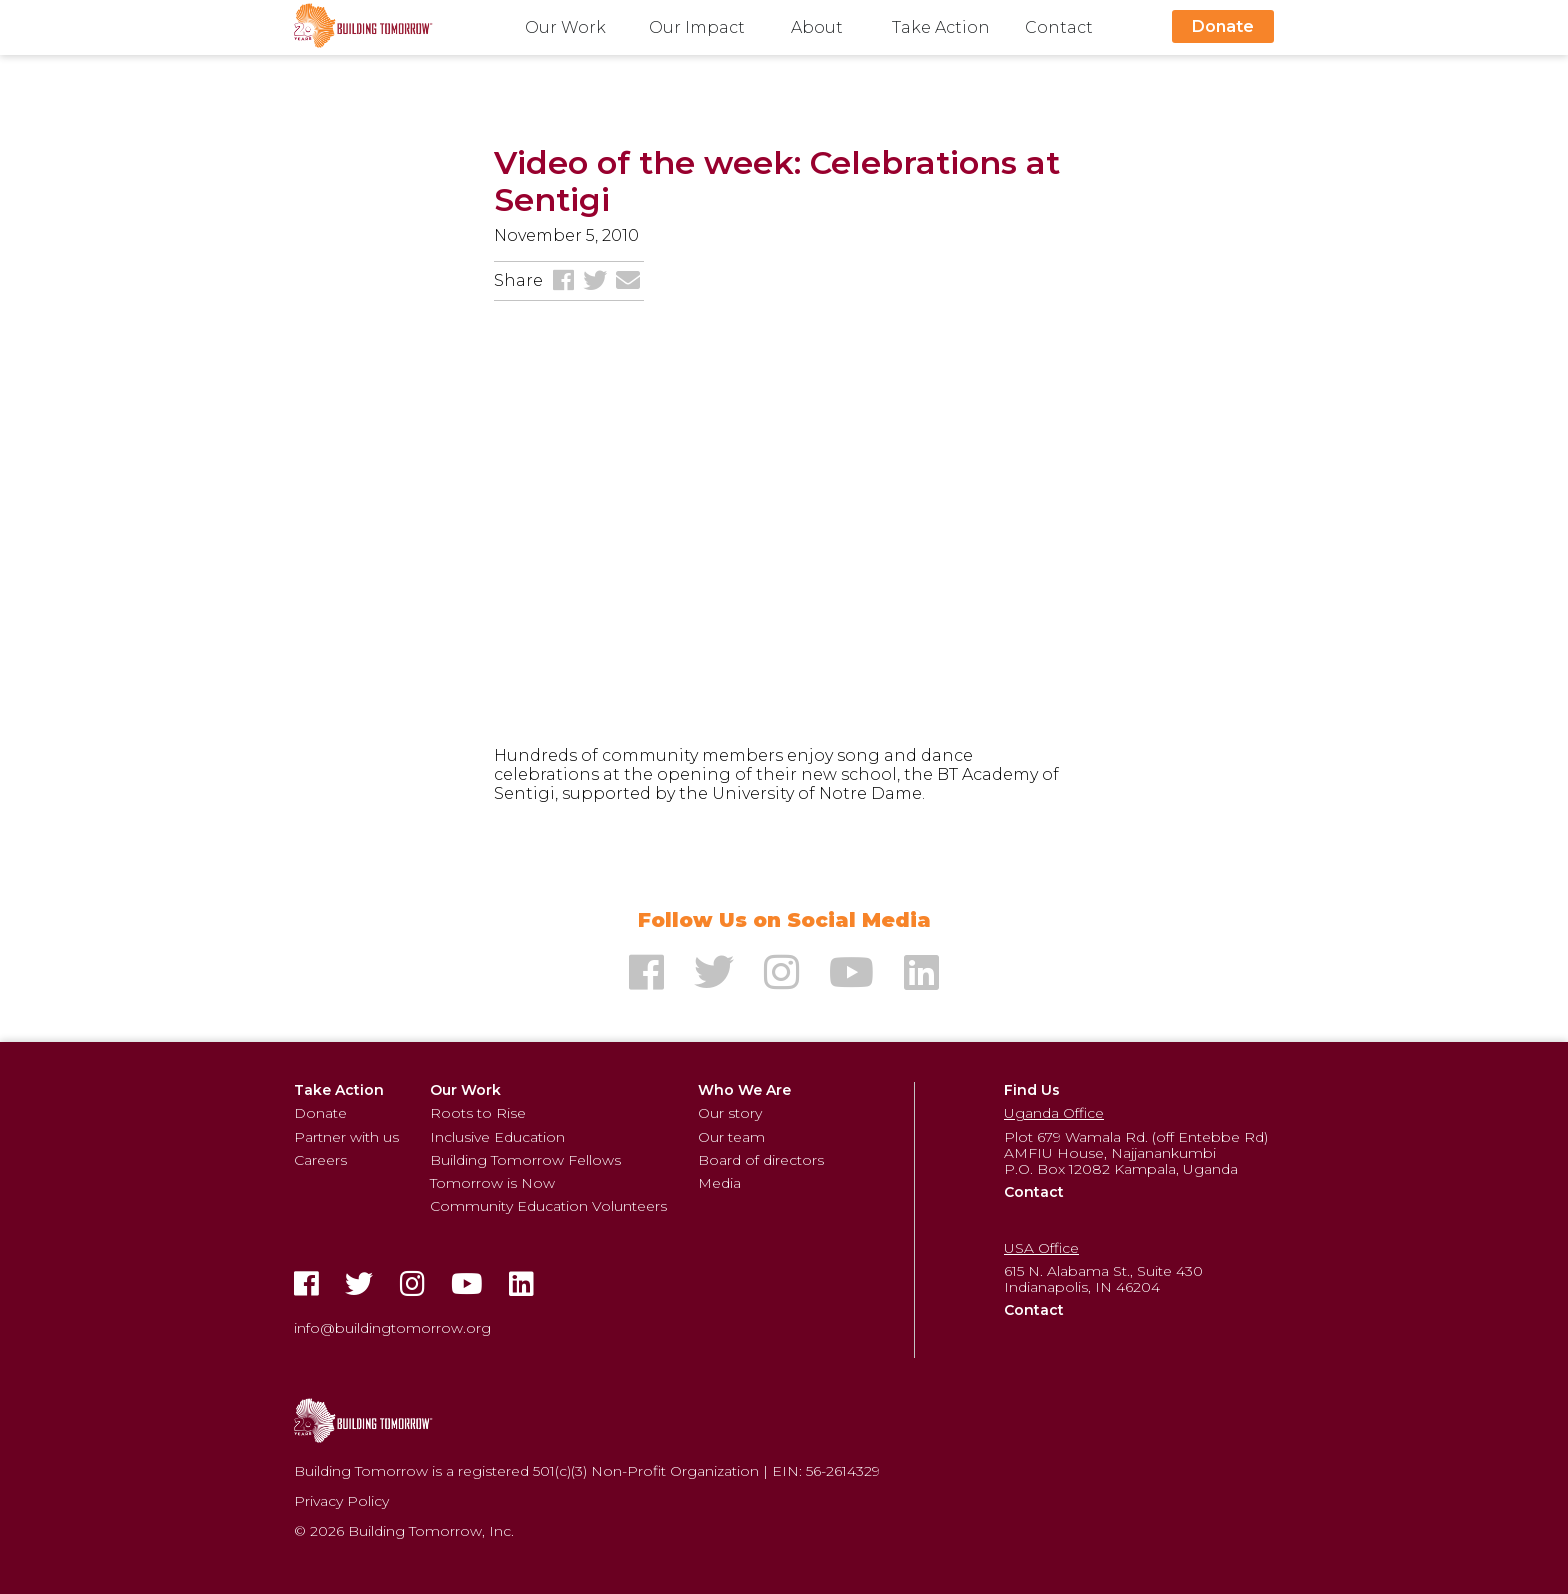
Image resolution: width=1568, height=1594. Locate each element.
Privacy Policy (341, 1501)
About (817, 27)
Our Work (565, 27)
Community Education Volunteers (548, 1206)
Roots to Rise (478, 1113)
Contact (1059, 27)
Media (719, 1183)
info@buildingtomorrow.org (392, 1328)
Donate (1223, 26)
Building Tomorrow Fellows (525, 1160)
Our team (731, 1137)
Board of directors (761, 1160)
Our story (730, 1113)
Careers (320, 1160)
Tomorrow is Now (492, 1183)
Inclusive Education (497, 1137)
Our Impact (697, 27)
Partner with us (346, 1137)
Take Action (941, 27)
